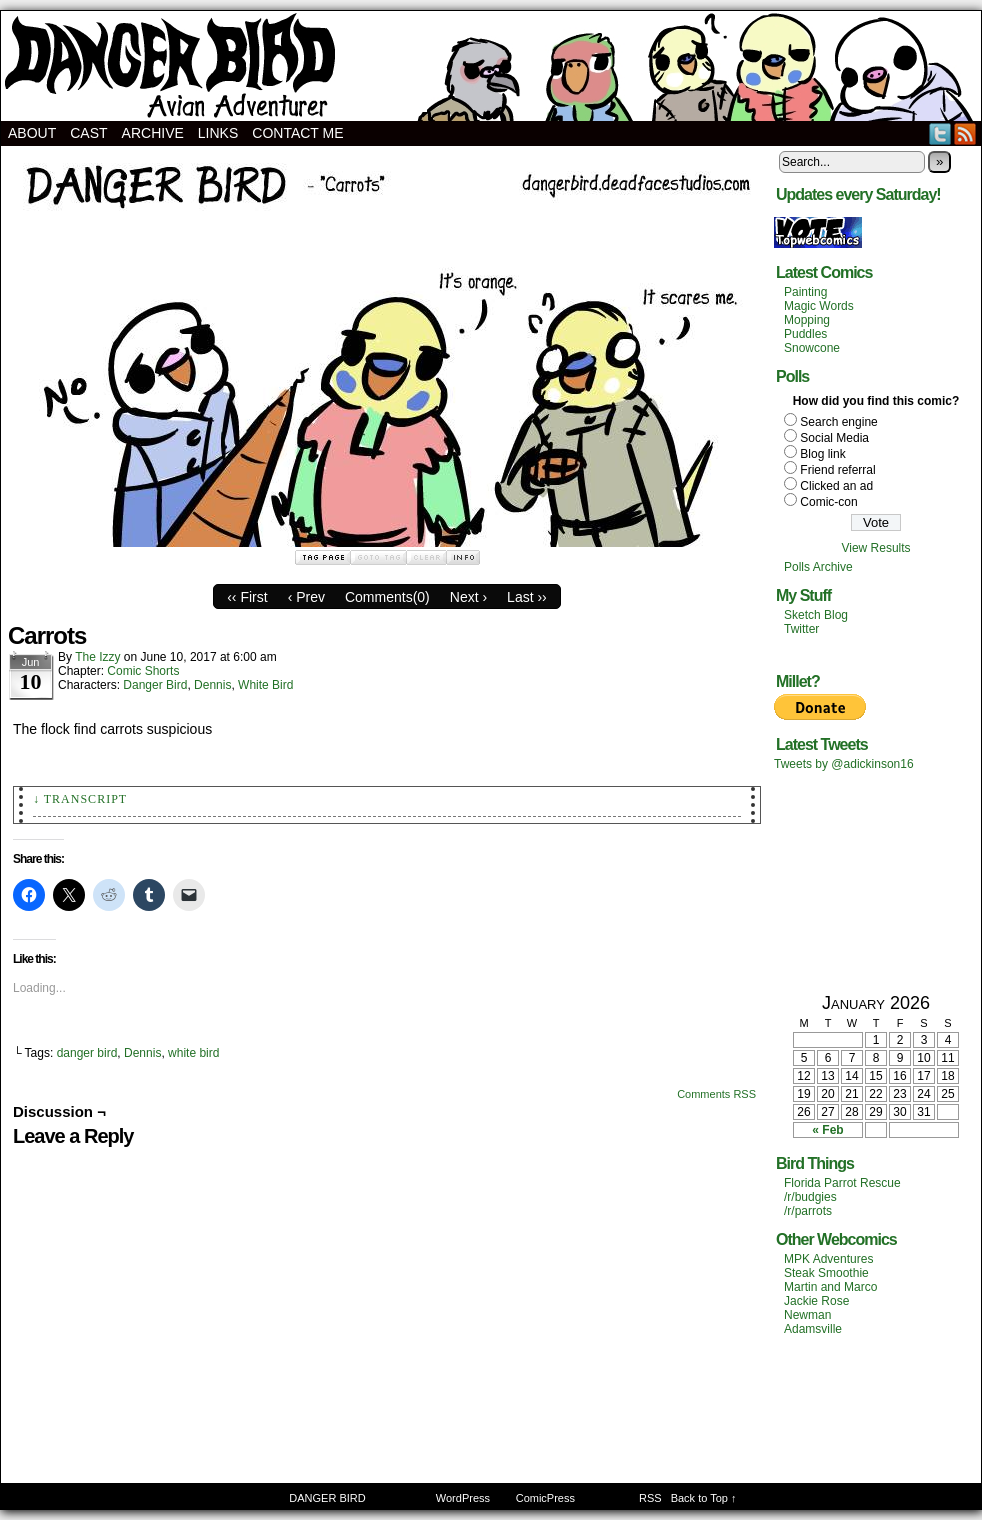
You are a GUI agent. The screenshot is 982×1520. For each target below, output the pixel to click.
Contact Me (297, 133)
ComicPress (545, 1498)
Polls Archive (818, 567)
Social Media (834, 438)
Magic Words (819, 306)
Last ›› (527, 597)
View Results (875, 548)
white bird (193, 1053)
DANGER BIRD (491, 66)
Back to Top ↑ (704, 1498)
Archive (153, 133)
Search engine (838, 422)
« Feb (827, 1130)
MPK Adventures (828, 1259)
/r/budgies (810, 1197)
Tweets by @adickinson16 (844, 764)
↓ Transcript (80, 799)
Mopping (807, 320)
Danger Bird (155, 685)
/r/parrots (808, 1211)
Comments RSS (716, 1094)
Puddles (805, 334)
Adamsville (813, 1329)
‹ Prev (306, 597)
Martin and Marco (830, 1287)
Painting (805, 292)
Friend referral (837, 470)
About (32, 133)
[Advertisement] (876, 881)
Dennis (212, 685)
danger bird (87, 1053)
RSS (965, 133)
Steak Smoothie (826, 1273)
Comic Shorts (143, 671)
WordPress (463, 1498)
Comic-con (828, 502)
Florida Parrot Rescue (842, 1183)
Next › (468, 597)
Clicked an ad (836, 486)
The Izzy (97, 657)
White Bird (265, 685)
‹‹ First (247, 597)
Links (218, 133)
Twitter (940, 133)
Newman (807, 1315)
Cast (88, 133)
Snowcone (812, 348)
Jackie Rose (816, 1301)
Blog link (822, 454)
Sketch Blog (816, 615)
